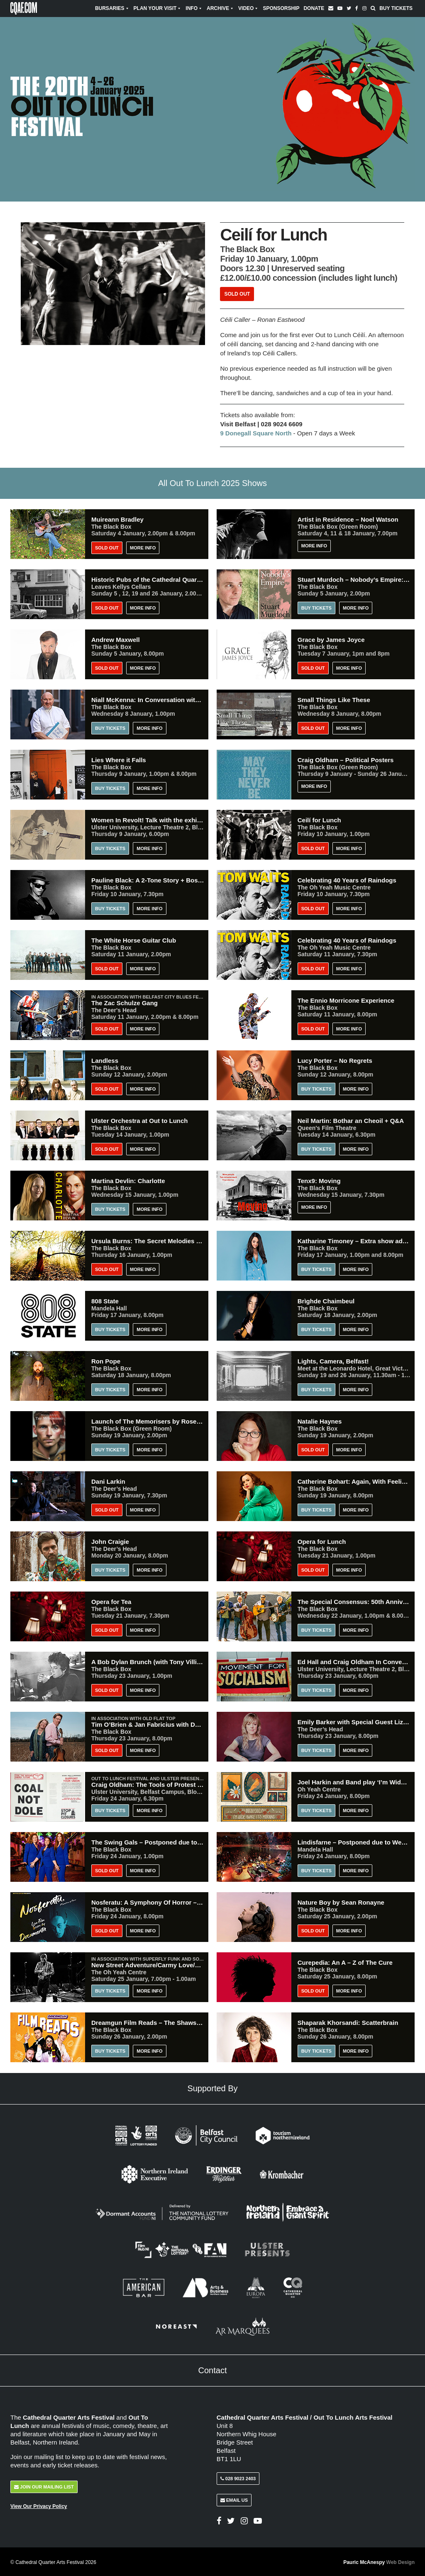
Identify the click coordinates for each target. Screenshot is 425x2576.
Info (194, 8)
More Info (143, 547)
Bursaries (112, 8)
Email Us (234, 2499)
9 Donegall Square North (256, 433)
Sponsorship (281, 8)
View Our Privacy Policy (38, 2505)
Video (248, 8)
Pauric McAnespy (379, 2561)
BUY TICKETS (110, 1329)
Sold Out (237, 294)
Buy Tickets (396, 8)
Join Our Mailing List (44, 2486)
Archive (220, 8)
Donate (313, 8)
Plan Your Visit (158, 8)
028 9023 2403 (238, 2477)
